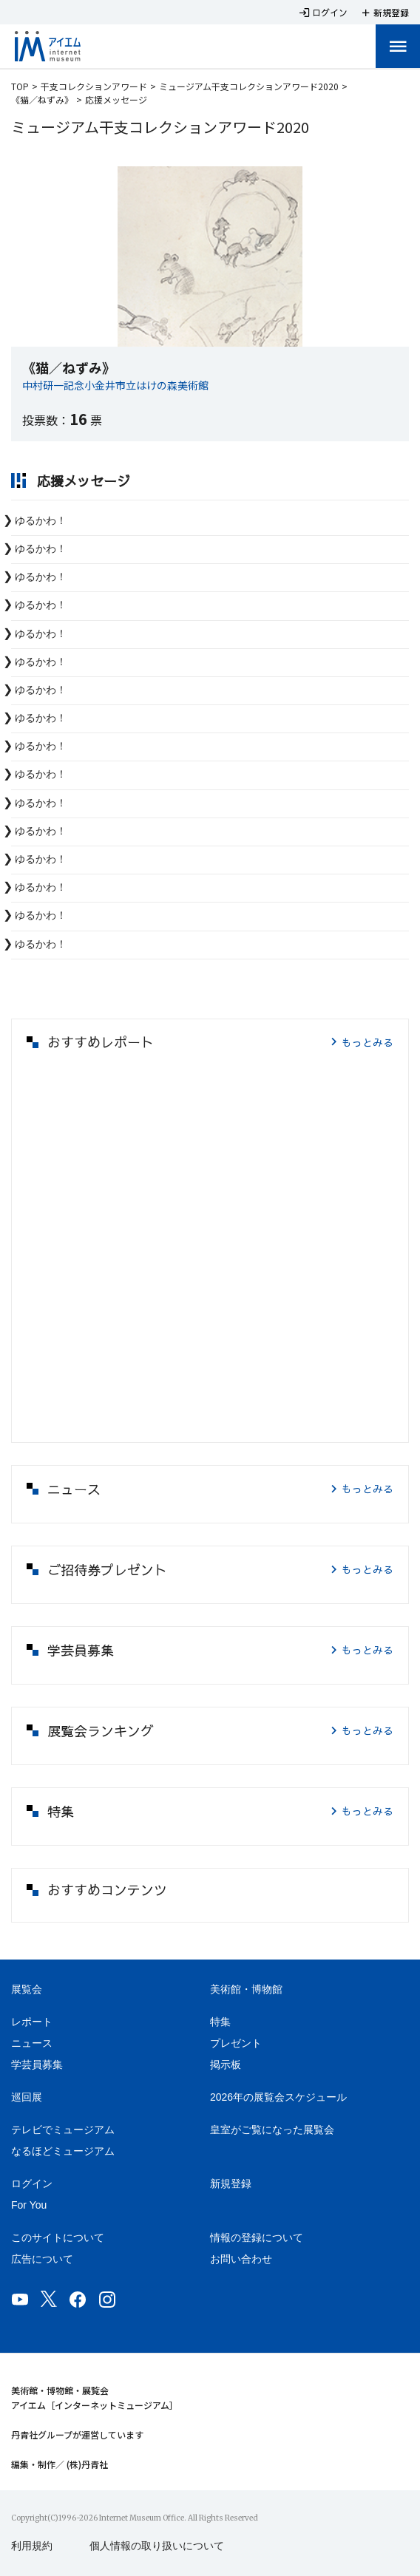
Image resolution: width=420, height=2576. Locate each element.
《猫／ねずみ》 (42, 99)
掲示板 (225, 2064)
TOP (20, 86)
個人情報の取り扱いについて (156, 2546)
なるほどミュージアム (63, 2151)
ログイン (31, 2183)
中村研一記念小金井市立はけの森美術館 (115, 385)
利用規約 (31, 2546)
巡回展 (26, 2097)
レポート (31, 2022)
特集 (220, 2022)
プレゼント (236, 2043)
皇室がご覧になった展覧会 (272, 2129)
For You (29, 2205)
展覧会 (26, 1989)
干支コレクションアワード (94, 86)
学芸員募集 (37, 2064)
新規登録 (230, 2183)
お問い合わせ (241, 2259)
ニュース (31, 2043)
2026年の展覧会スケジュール (278, 2097)
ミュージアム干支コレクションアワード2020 (249, 86)
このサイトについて (57, 2237)
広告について (42, 2259)
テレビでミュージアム (63, 2129)
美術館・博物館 (246, 1989)
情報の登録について (256, 2237)
